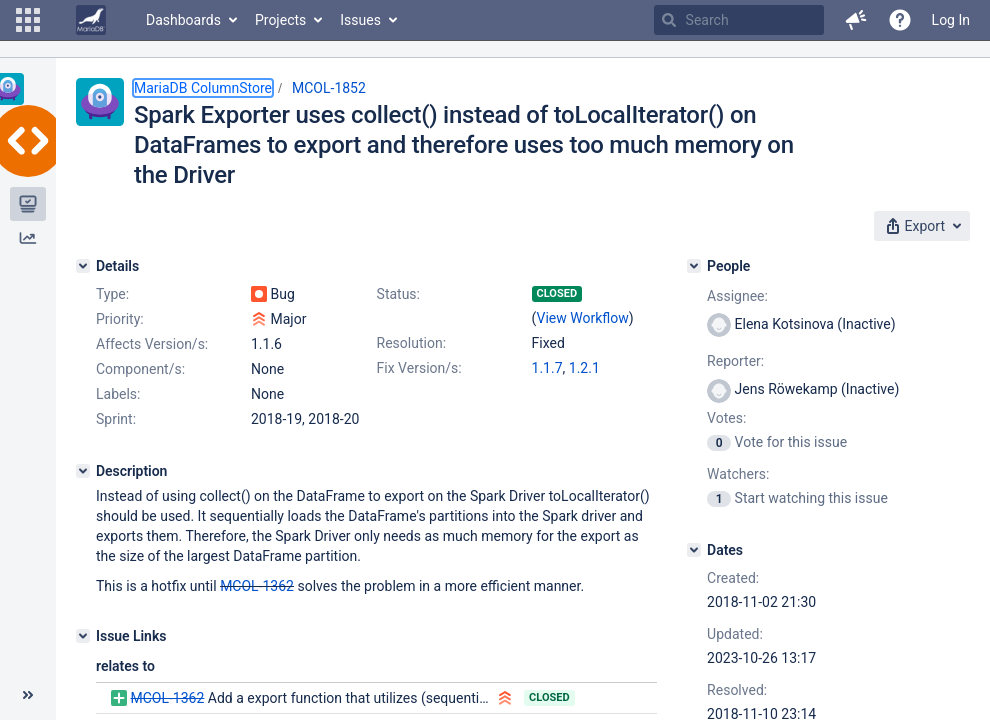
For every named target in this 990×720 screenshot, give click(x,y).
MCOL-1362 (257, 586)
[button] (28, 20)
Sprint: (116, 419)
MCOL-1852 (329, 88)
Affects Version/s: (152, 344)
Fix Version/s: (419, 368)
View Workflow (583, 318)
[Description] (83, 471)
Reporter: (735, 361)
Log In (951, 20)
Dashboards (183, 20)
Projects (280, 20)
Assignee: (737, 296)
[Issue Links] (83, 636)
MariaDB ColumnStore (203, 88)
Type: (112, 294)
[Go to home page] (91, 20)
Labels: (118, 394)
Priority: (120, 319)
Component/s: (140, 369)
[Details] (83, 266)
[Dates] (694, 550)
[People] (694, 266)
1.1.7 (547, 368)
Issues (360, 20)
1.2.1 (584, 368)
